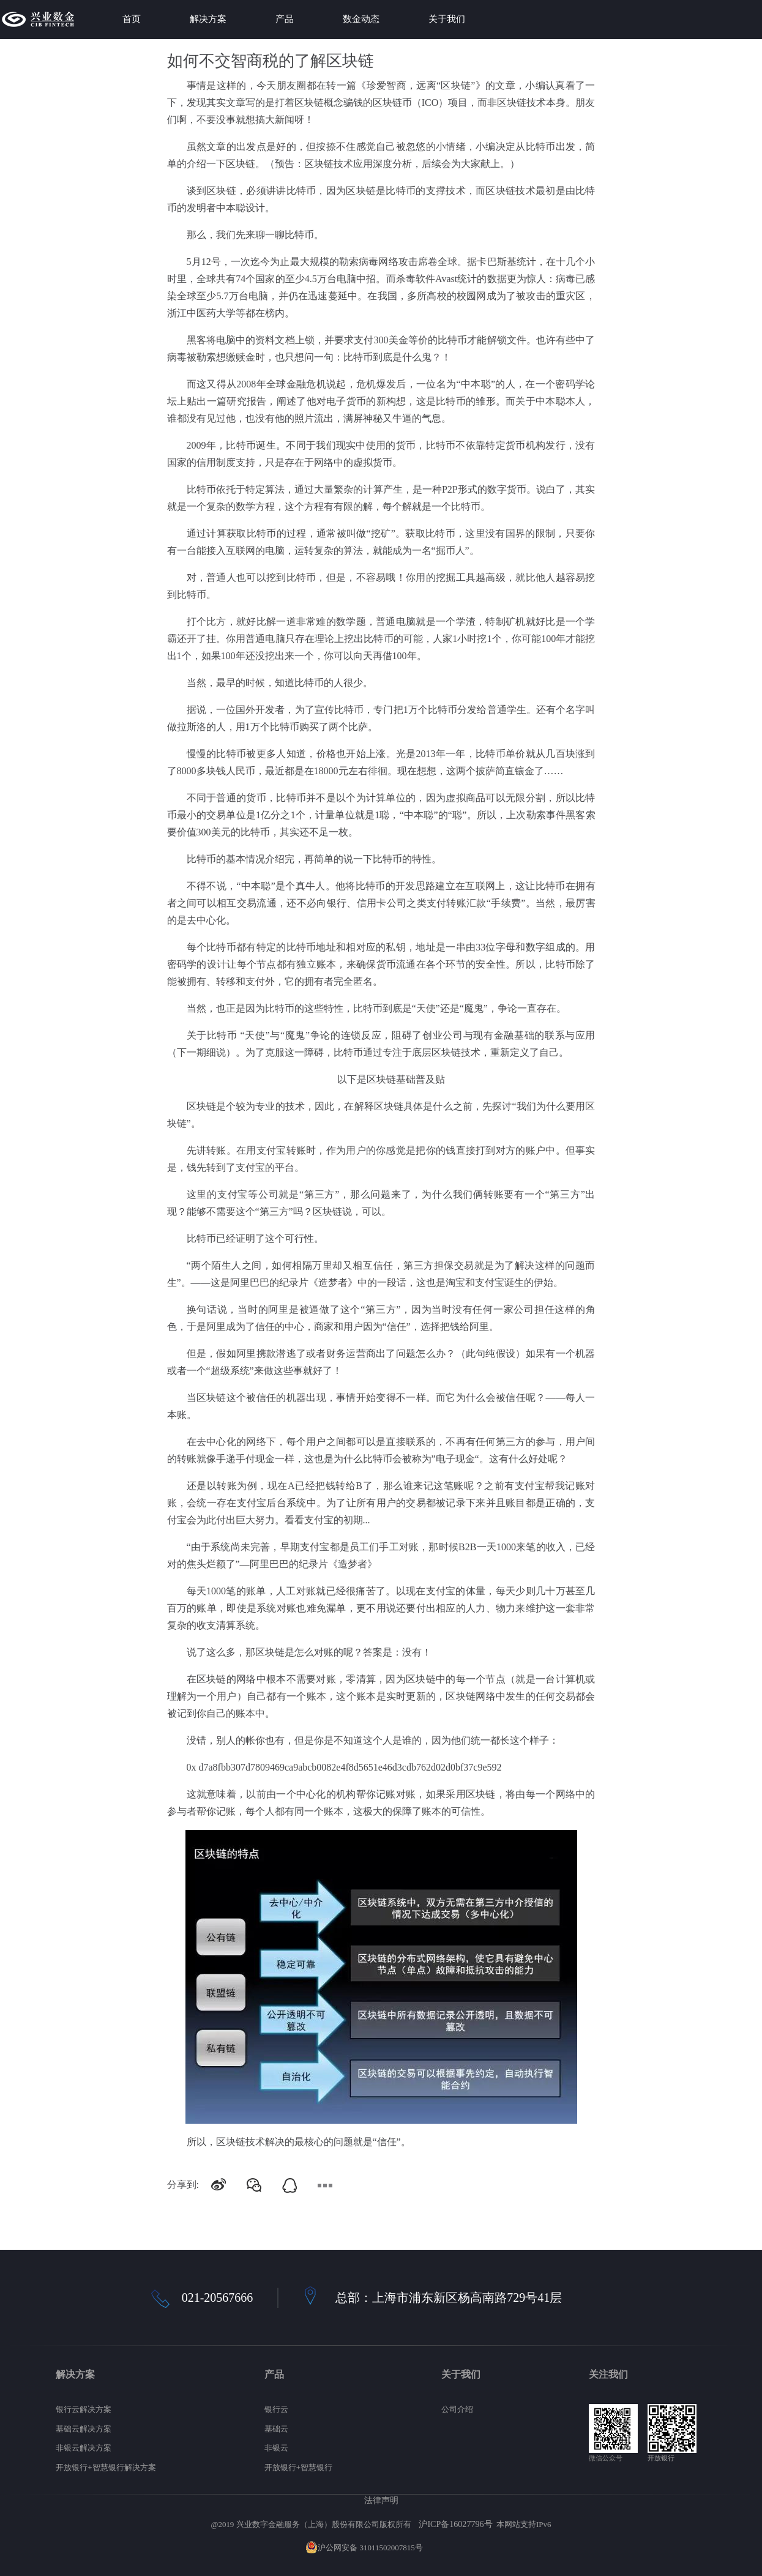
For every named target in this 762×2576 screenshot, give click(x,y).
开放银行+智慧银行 (298, 2467)
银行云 (276, 2409)
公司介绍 (457, 2409)
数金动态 (361, 19)
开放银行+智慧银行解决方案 (105, 2467)
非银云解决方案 (83, 2447)
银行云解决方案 (83, 2409)
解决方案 (208, 19)
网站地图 (441, 2547)
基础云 (276, 2428)
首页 (131, 19)
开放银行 (661, 2458)
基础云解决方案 (83, 2428)
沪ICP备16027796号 (455, 2524)
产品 (284, 19)
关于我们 (446, 19)
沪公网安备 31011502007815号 (364, 2547)
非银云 (276, 2447)
